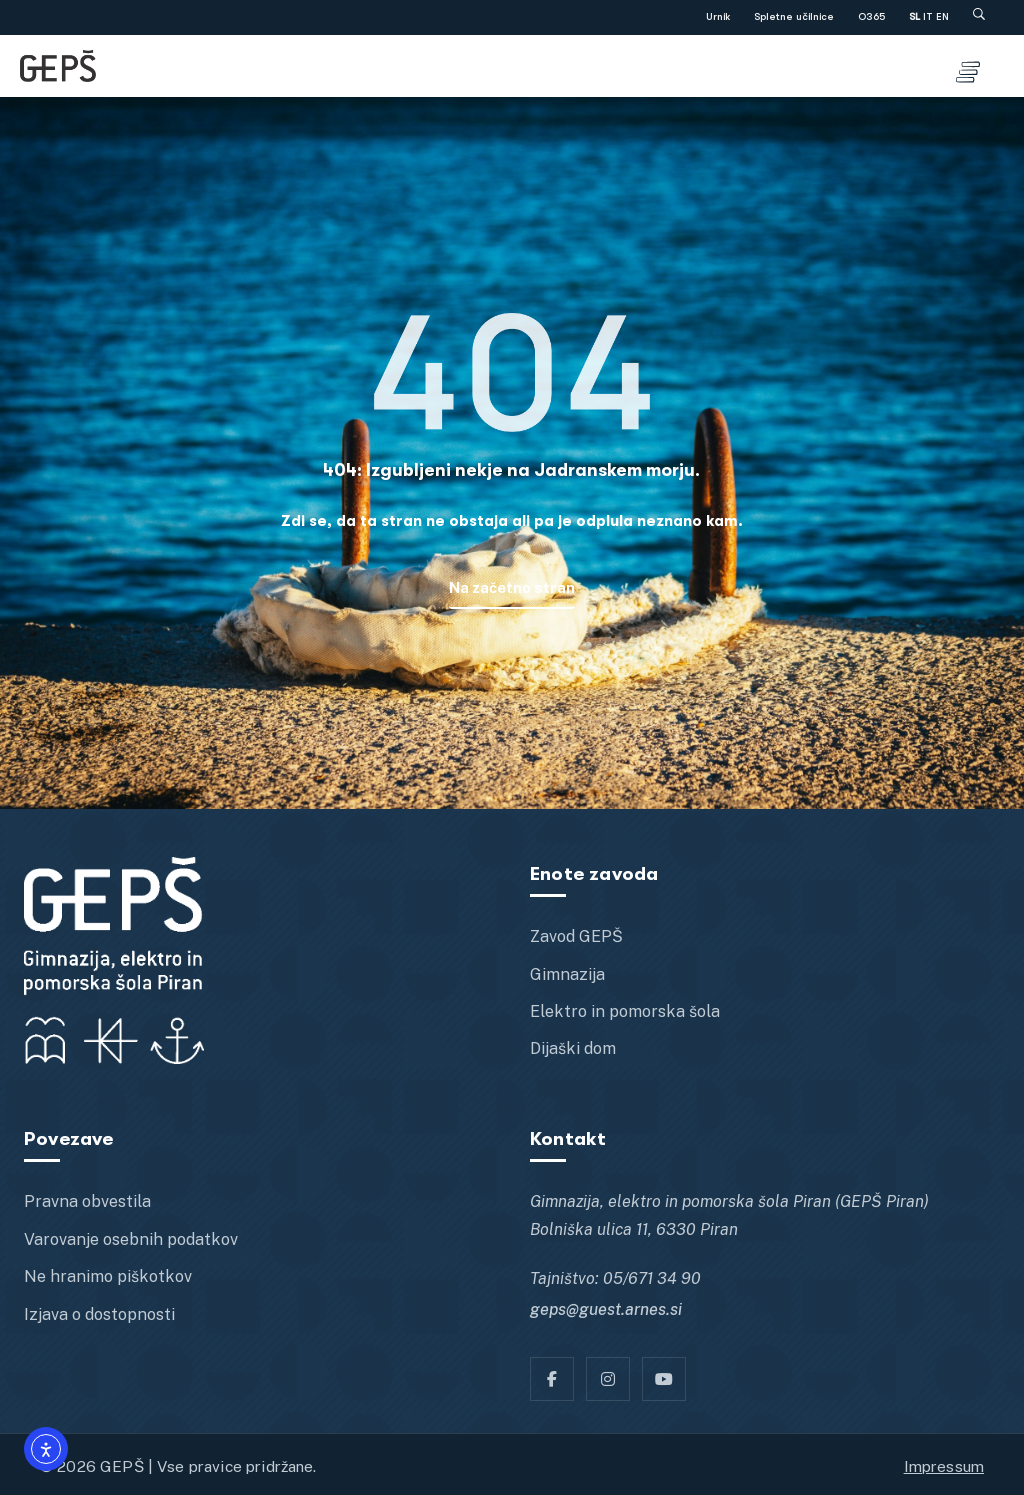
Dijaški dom (573, 1048)
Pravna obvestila (87, 1201)
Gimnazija (567, 974)
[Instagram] (608, 1379)
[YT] (664, 1379)
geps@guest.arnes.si (606, 1309)
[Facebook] (552, 1379)
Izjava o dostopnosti (99, 1314)
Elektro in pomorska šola (625, 1011)
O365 (871, 17)
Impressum (944, 1466)
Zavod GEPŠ (576, 936)
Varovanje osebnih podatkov (131, 1239)
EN (942, 17)
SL (914, 17)
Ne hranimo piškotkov (108, 1276)
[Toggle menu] (968, 66)
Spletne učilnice (794, 17)
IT (928, 17)
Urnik (718, 17)
